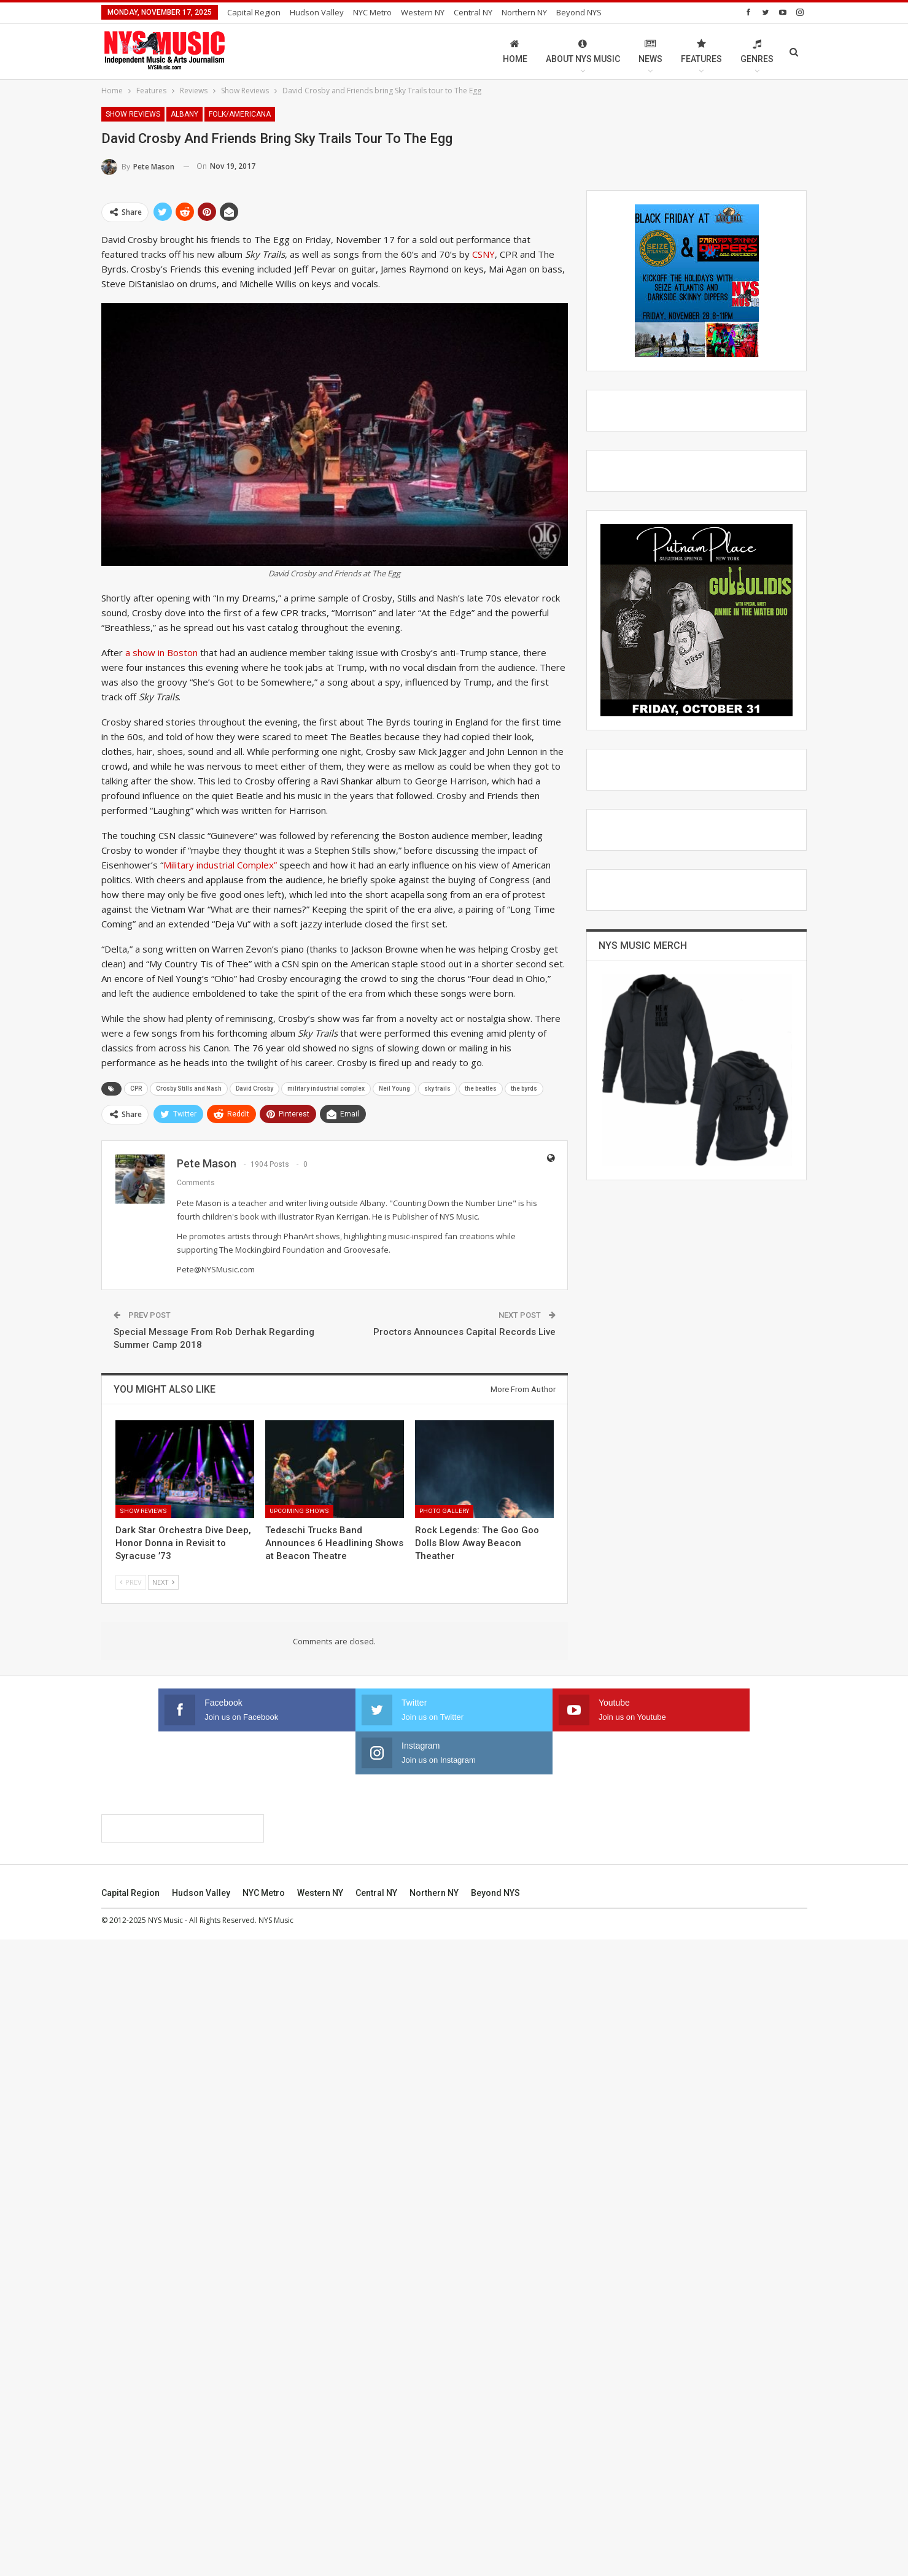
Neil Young (394, 1088)
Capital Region (254, 12)
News (650, 51)
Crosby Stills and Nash (189, 1088)
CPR (136, 1088)
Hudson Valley (317, 12)
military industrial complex (326, 1088)
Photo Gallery (444, 1510)
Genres (757, 51)
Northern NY (524, 12)
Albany (184, 114)
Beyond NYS (495, 2529)
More (569, 12)
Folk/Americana (240, 114)
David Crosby (254, 1088)
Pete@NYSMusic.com (216, 1269)
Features (701, 51)
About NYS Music (583, 51)
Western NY (422, 12)
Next (163, 1582)
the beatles (481, 1088)
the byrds (524, 1088)
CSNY (483, 254)
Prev (131, 1582)
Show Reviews (133, 114)
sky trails (437, 1088)
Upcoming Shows (299, 1510)
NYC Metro (372, 12)
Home (515, 51)
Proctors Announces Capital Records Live (464, 1331)
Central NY (473, 12)
